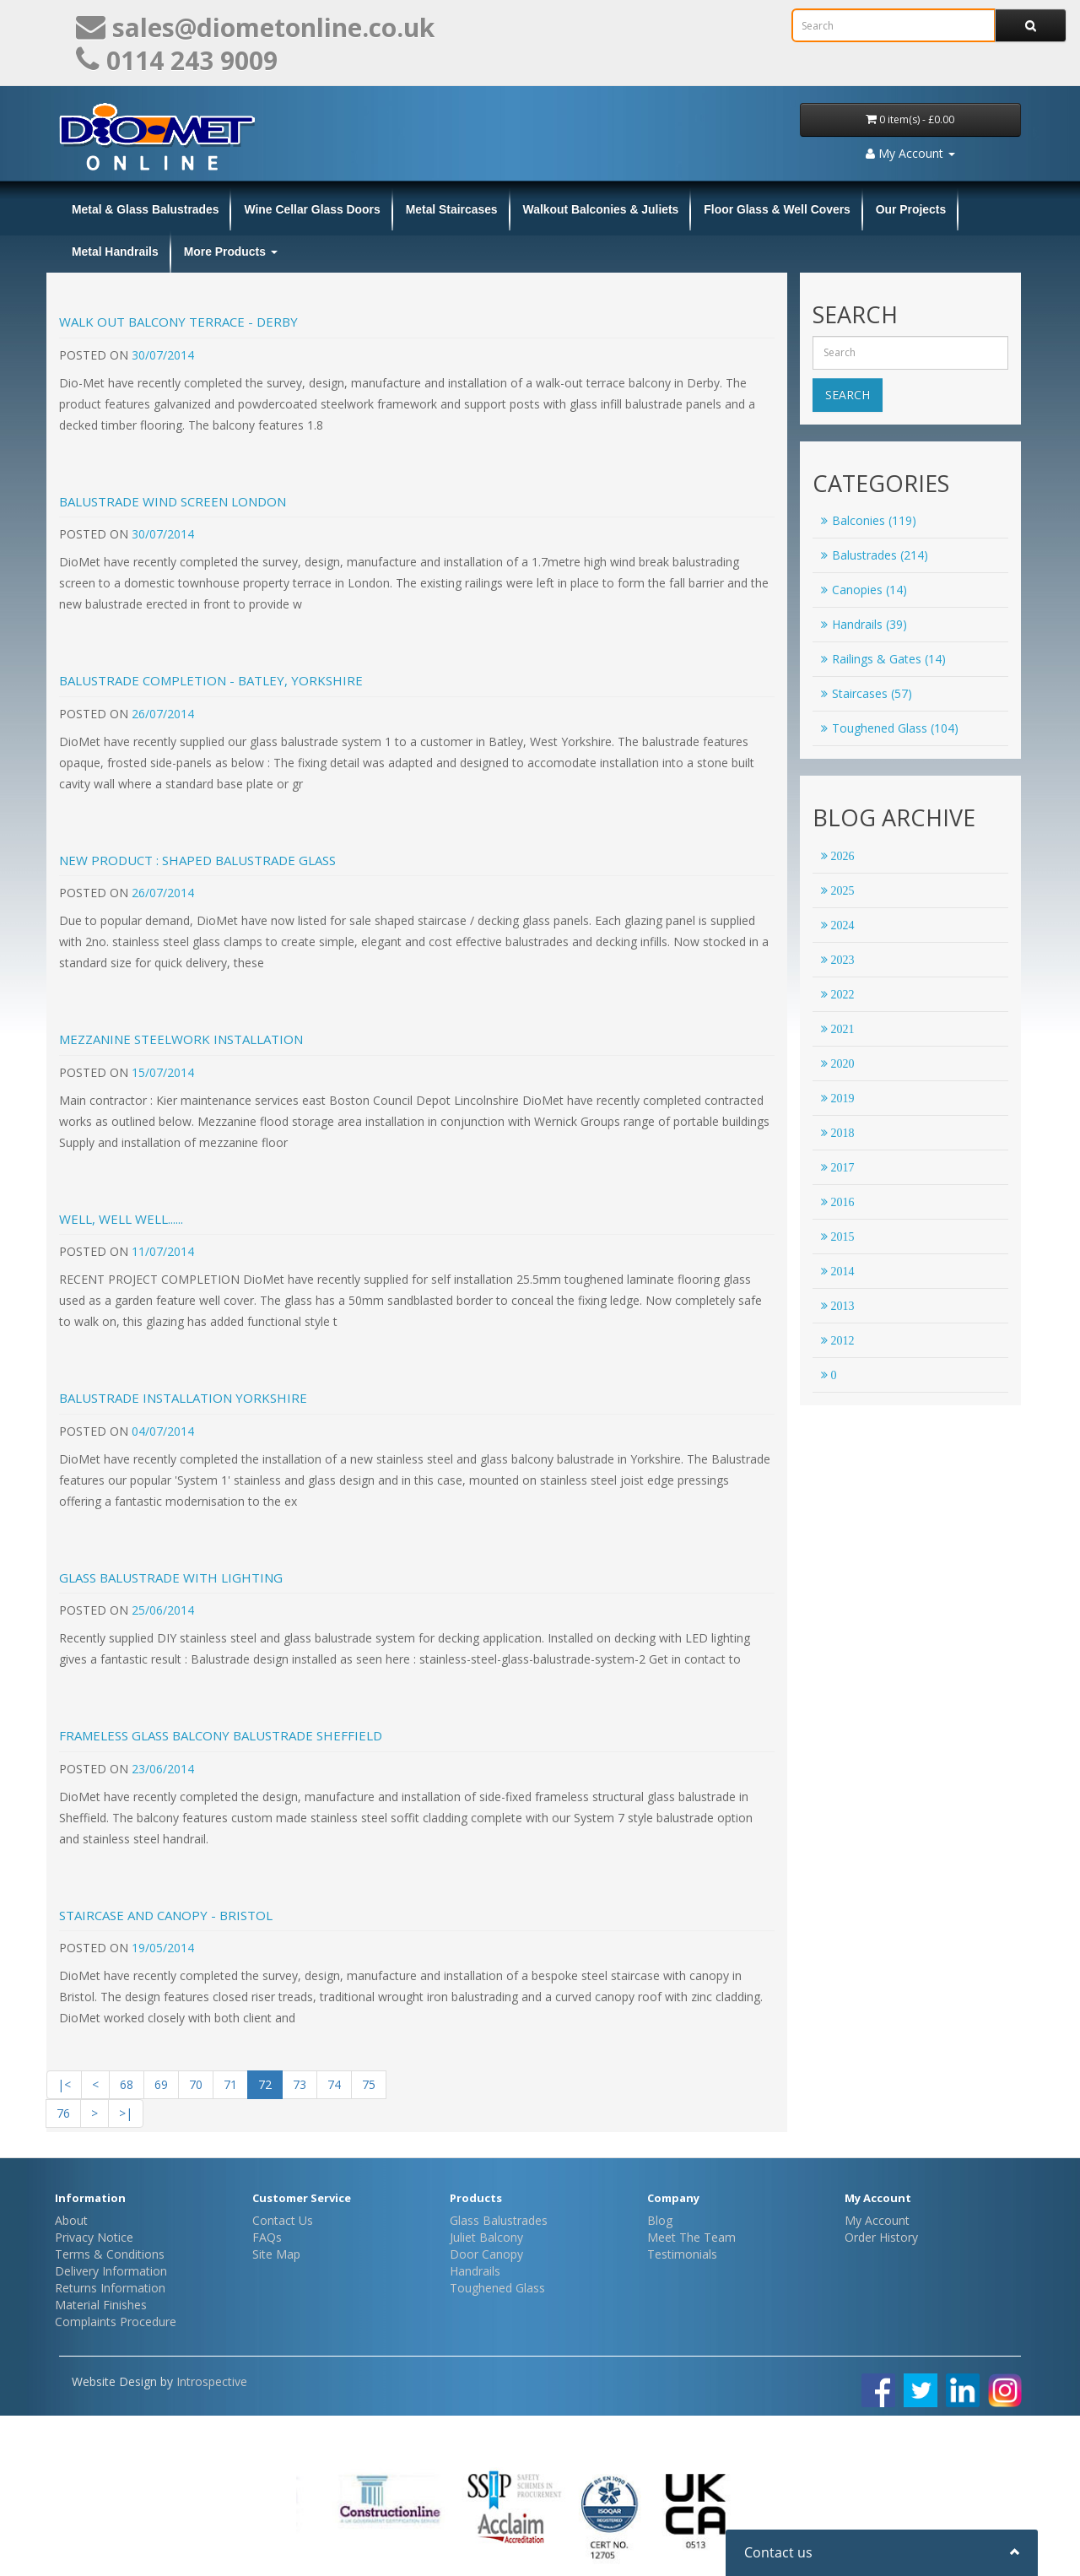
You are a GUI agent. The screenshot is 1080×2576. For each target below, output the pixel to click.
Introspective (211, 2381)
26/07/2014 (163, 714)
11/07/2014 (163, 1251)
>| (125, 2113)
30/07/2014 (163, 355)
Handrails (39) (864, 624)
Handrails (475, 2271)
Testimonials (682, 2254)
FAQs (267, 2237)
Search (847, 395)
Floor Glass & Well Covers (777, 209)
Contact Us (282, 2220)
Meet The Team (691, 2237)
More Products (231, 251)
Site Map (276, 2254)
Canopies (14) (864, 590)
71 (230, 2084)
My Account (877, 2220)
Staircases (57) (866, 693)
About (71, 2220)
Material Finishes (101, 2305)
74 (334, 2084)
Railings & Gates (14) (883, 659)
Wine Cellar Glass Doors (312, 209)
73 (299, 2084)
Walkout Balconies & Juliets (601, 209)
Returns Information (110, 2288)
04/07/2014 (163, 1431)
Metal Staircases (452, 209)
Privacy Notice (94, 2237)
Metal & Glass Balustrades (145, 209)
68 (126, 2084)
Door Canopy (486, 2254)
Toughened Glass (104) (889, 728)
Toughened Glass (497, 2288)
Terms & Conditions (110, 2254)
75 (368, 2084)
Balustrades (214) (874, 555)
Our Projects (911, 209)
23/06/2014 (163, 1769)
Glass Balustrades (499, 2220)
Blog (659, 2220)
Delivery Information (111, 2271)
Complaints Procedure (115, 2322)
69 (161, 2084)
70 (195, 2084)
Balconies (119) (868, 520)
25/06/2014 (163, 1610)
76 (63, 2113)
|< (64, 2084)
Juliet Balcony (486, 2237)
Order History (881, 2237)
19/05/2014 (163, 1948)
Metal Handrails (115, 251)
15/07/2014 (163, 1072)
